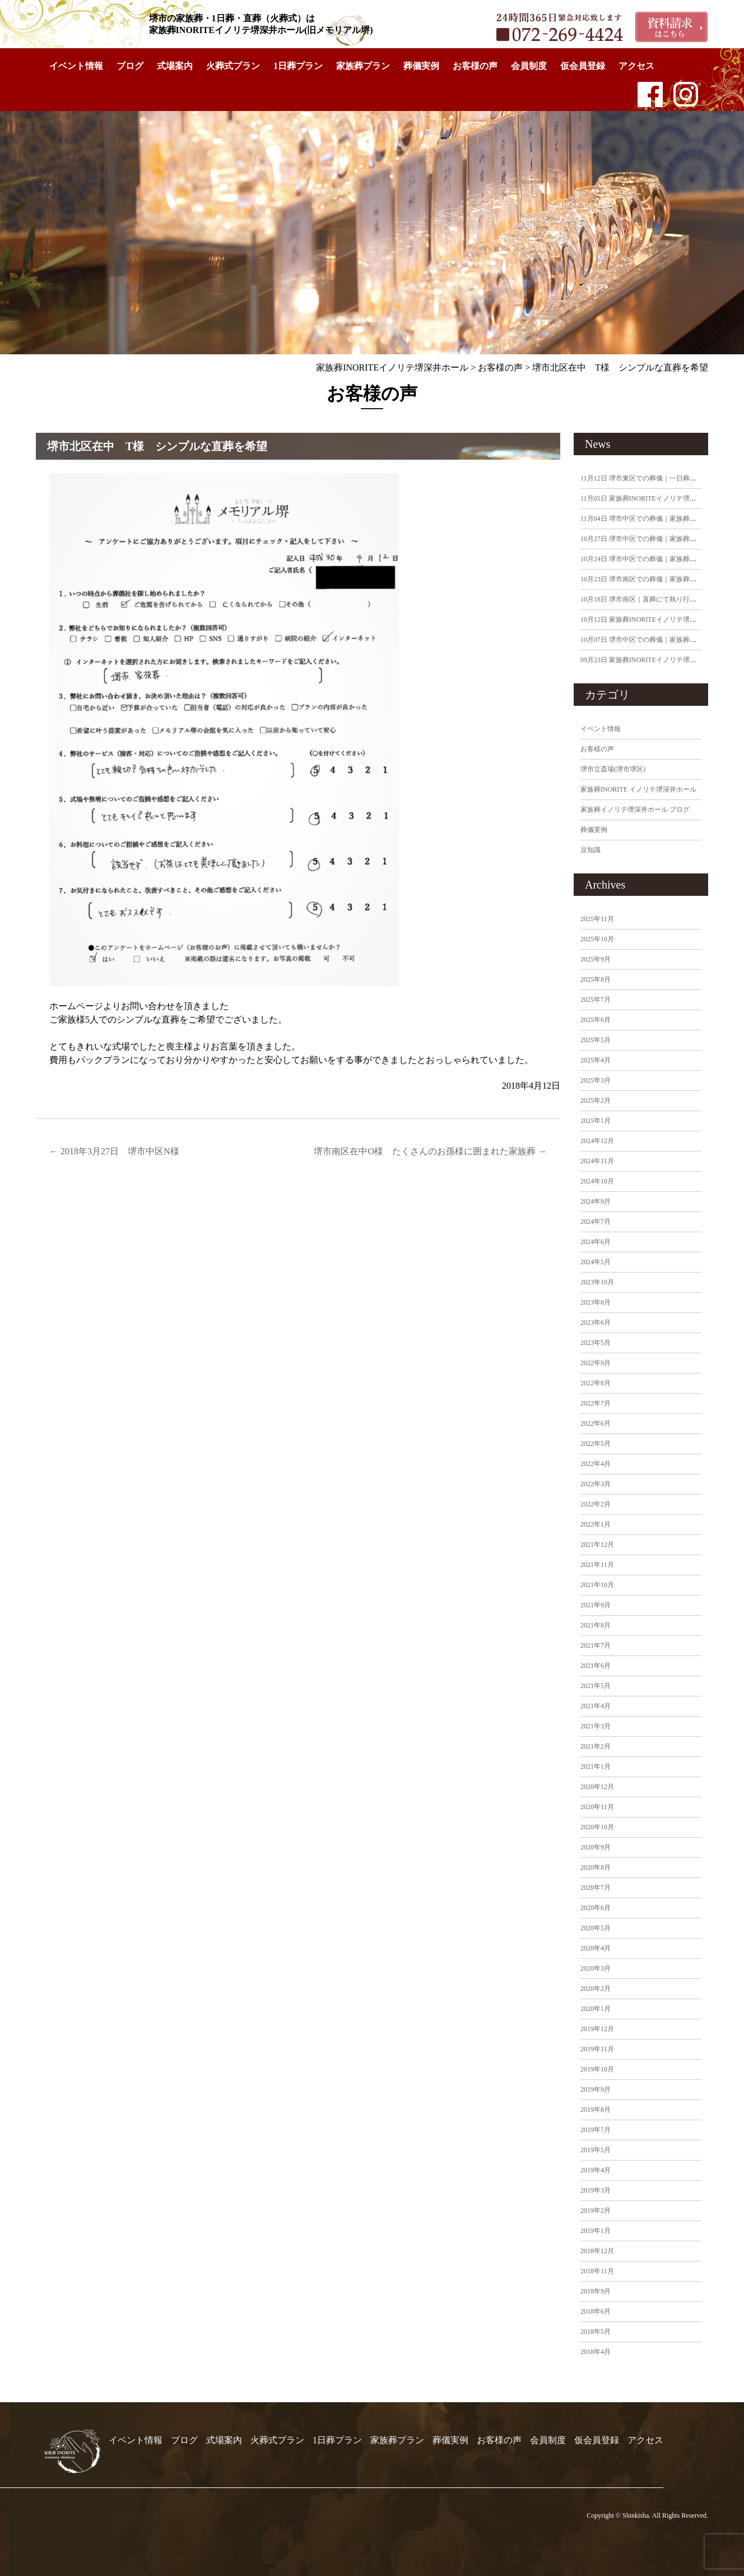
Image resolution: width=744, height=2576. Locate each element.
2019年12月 (597, 2029)
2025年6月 (595, 1020)
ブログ (130, 66)
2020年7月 (595, 1887)
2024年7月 (595, 1221)
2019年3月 (595, 2190)
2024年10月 (597, 1181)
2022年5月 (595, 1443)
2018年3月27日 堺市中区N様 (114, 1151)
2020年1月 (595, 2009)
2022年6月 (595, 1423)
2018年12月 (597, 2251)
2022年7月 (595, 1403)
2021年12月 (597, 1544)
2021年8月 (595, 1625)
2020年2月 (595, 1988)
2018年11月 (597, 2271)
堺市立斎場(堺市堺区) (612, 769)
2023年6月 (595, 1322)
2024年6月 (595, 1242)
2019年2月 (595, 2210)
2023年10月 (597, 1282)
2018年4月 (595, 2352)
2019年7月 (595, 2130)
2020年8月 (595, 1867)
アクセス (636, 66)
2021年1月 (595, 1766)
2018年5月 (595, 2331)
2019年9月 (595, 2089)
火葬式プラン (233, 66)
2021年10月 (597, 1585)
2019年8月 (595, 2109)
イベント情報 (76, 66)
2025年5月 (595, 1040)
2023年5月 (595, 1343)
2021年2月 (595, 1746)
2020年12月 (597, 1787)
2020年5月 (595, 1928)
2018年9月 (595, 2291)
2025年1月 (595, 1121)
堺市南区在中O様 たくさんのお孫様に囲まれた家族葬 (430, 1151)
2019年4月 (595, 2170)
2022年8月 (595, 1383)
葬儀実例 (421, 66)
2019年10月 (597, 2069)
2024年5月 (595, 1262)
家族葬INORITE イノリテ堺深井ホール (638, 789)
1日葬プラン (298, 66)
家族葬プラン (363, 66)
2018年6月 (595, 2311)
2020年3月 (595, 1968)
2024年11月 (597, 1161)
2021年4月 (595, 1706)
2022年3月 (595, 1484)
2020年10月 (597, 1827)
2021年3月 (595, 1726)
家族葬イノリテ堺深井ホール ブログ (635, 809)
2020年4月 (595, 1948)
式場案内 (175, 66)
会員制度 (529, 66)
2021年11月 (597, 1565)
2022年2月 (595, 1504)
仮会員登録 (582, 66)
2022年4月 (595, 1464)
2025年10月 (597, 939)
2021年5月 (595, 1686)
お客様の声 (475, 66)
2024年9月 (595, 1201)
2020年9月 (595, 1847)
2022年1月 (595, 1524)
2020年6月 (595, 1908)
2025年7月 (595, 999)
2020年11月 (597, 1807)
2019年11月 (597, 2049)
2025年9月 (595, 959)
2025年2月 (595, 1100)
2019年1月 (595, 2231)
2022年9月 (595, 1363)
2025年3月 (595, 1080)
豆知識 (590, 850)
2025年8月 (595, 979)
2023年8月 (595, 1302)
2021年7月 (595, 1645)
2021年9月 (595, 1605)
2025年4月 (595, 1060)
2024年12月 (597, 1141)
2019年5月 (595, 2150)
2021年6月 (595, 1665)
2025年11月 (597, 919)
